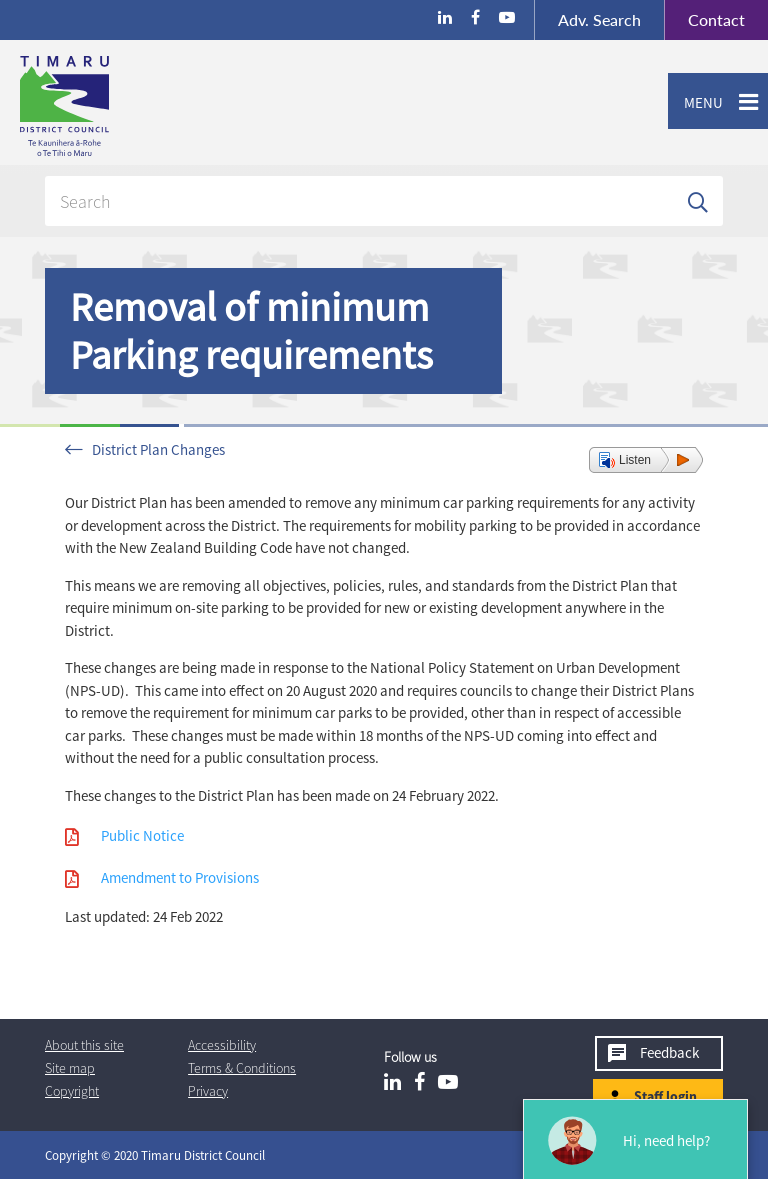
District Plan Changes (158, 449)
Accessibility (222, 1045)
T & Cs (242, 1068)
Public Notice (142, 835)
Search (599, 19)
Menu (695, 103)
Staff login (665, 1096)
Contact (704, 20)
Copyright (72, 1091)
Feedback (669, 1052)
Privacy (208, 1091)
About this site (84, 1045)
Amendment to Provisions (180, 877)
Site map (70, 1068)
